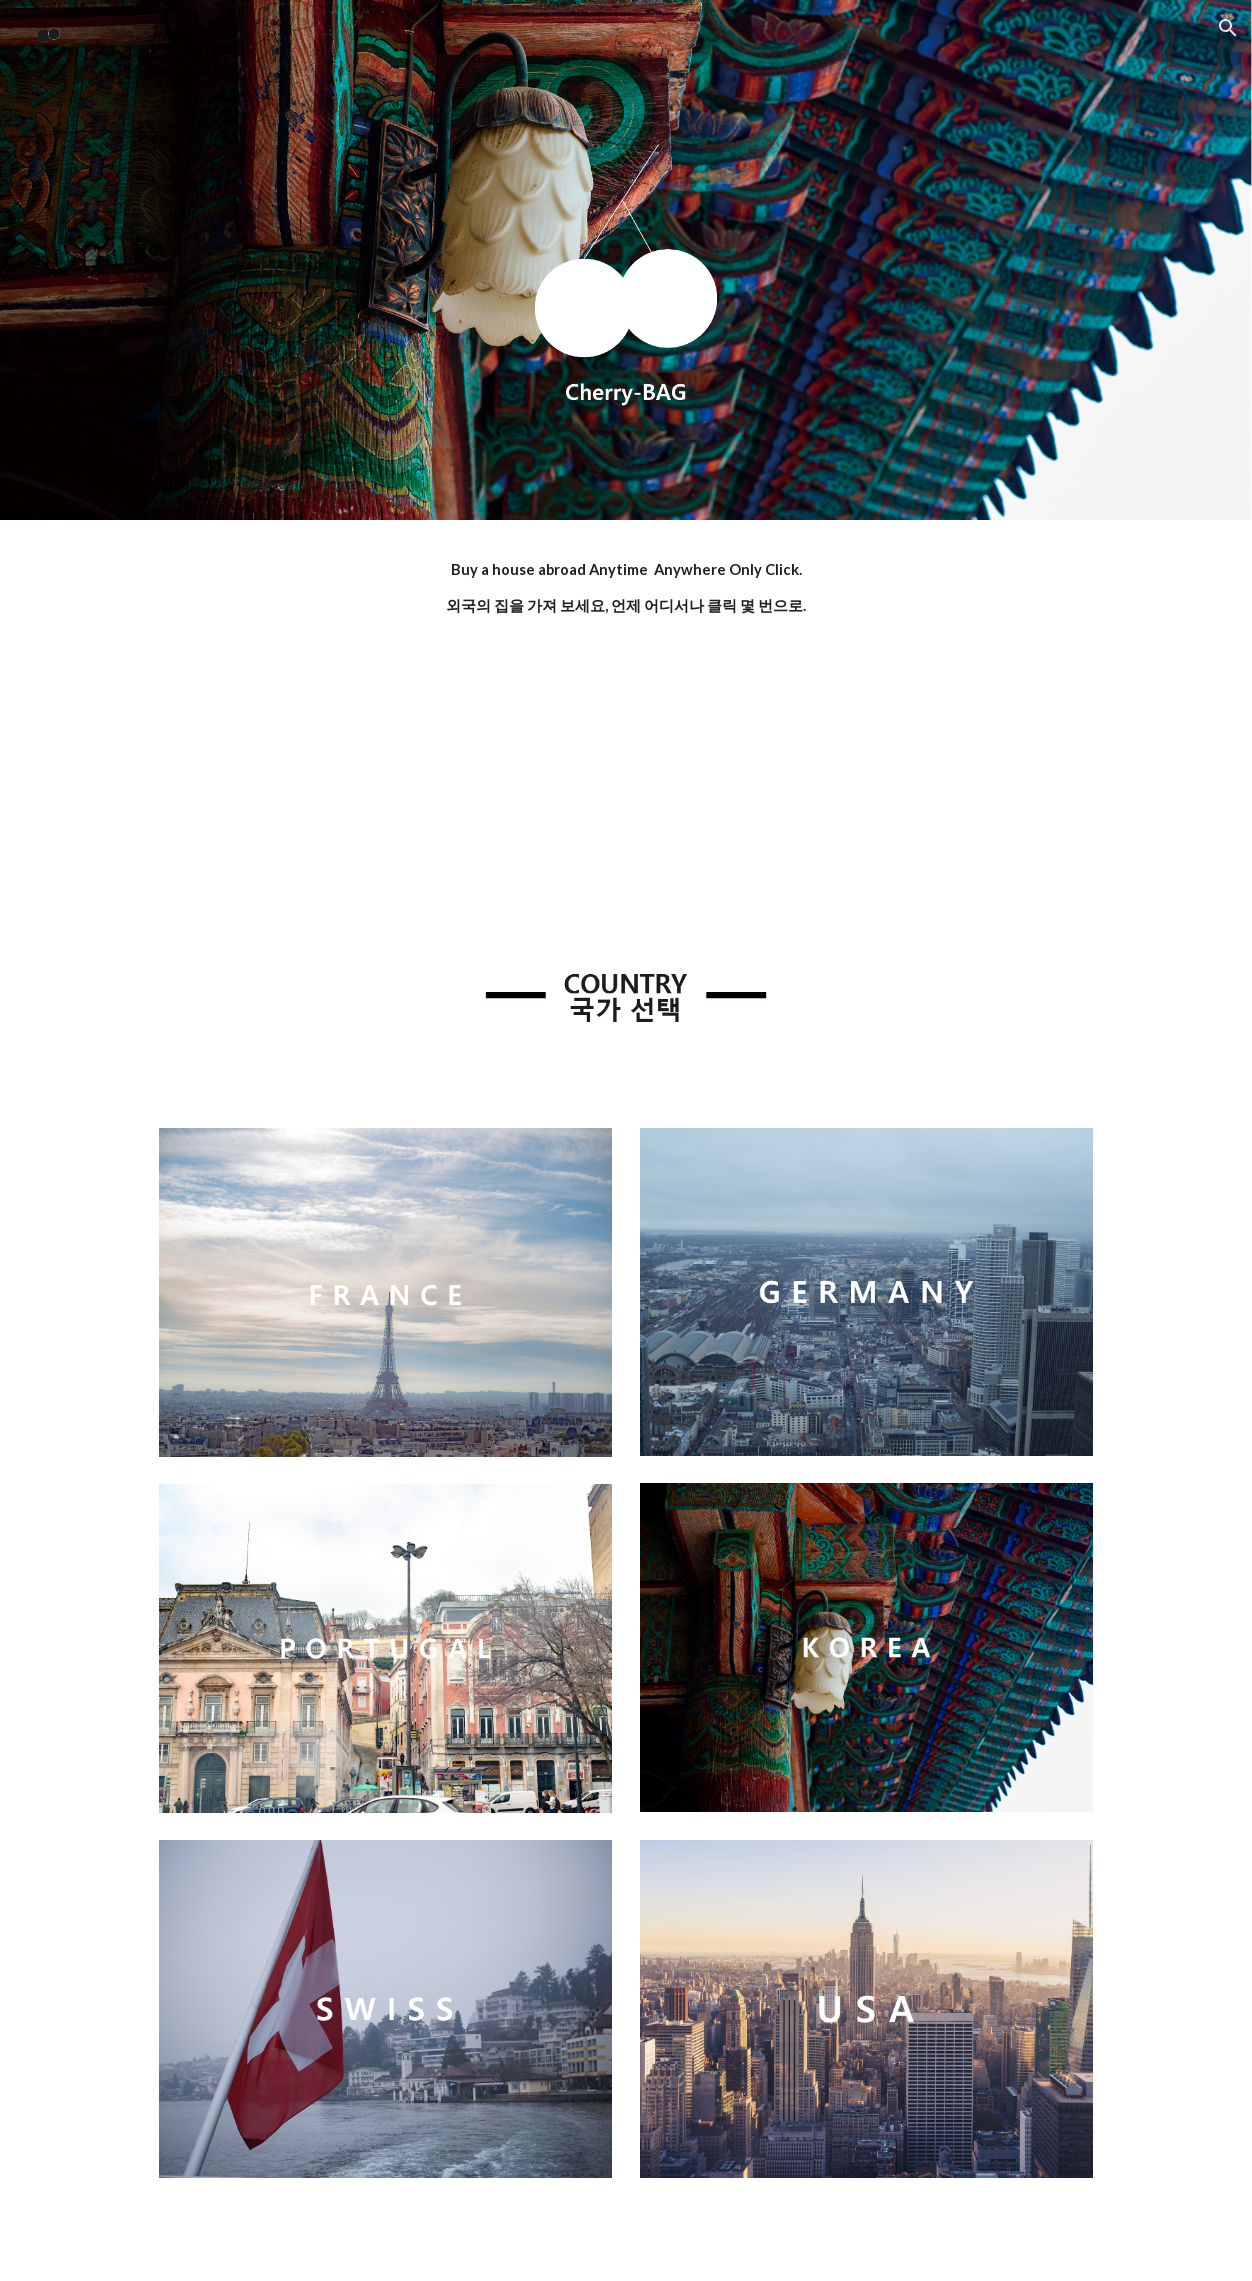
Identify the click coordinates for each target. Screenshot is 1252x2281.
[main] (625, 588)
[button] (1228, 28)
